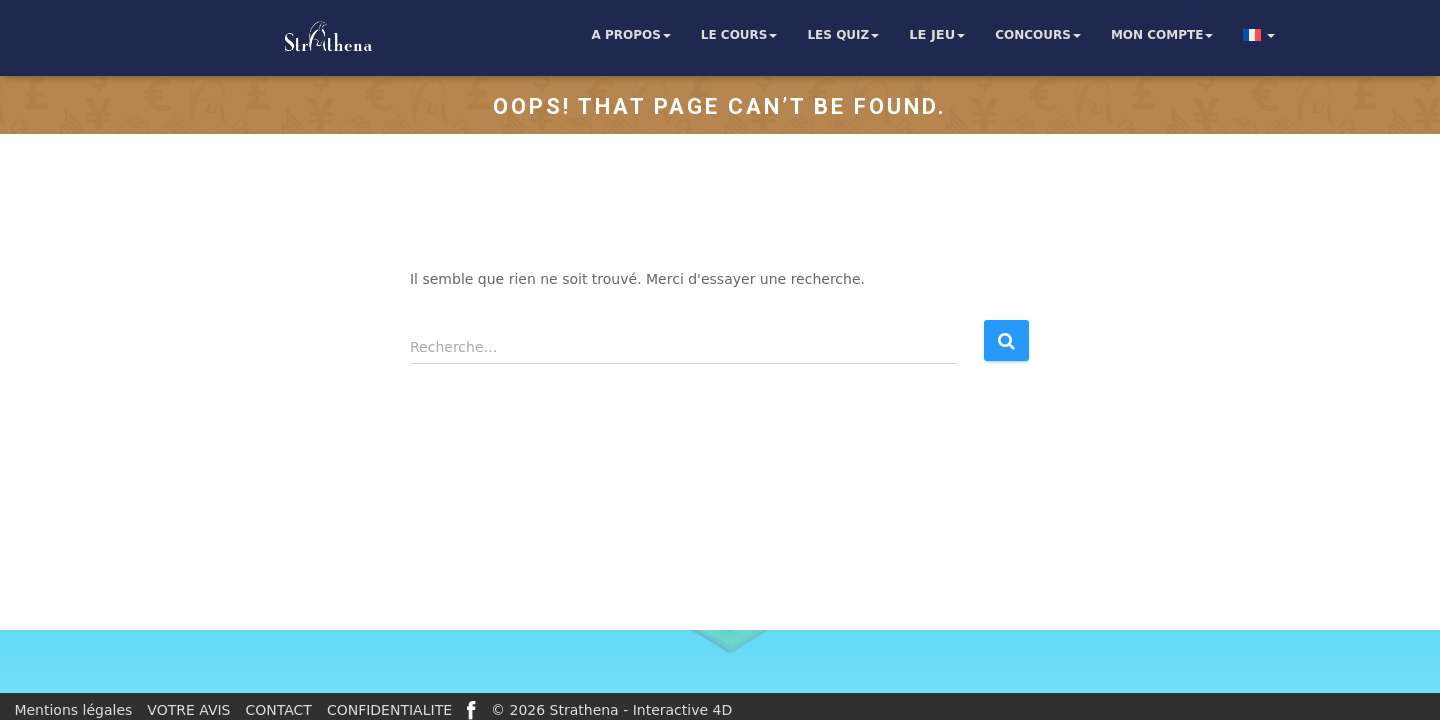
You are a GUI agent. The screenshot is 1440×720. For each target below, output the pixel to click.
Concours (1038, 35)
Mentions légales (73, 710)
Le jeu (937, 35)
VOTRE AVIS (188, 710)
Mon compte (1162, 35)
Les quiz (843, 35)
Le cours (739, 35)
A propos (630, 35)
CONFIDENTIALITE (389, 710)
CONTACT (279, 710)
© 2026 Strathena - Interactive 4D (611, 710)
